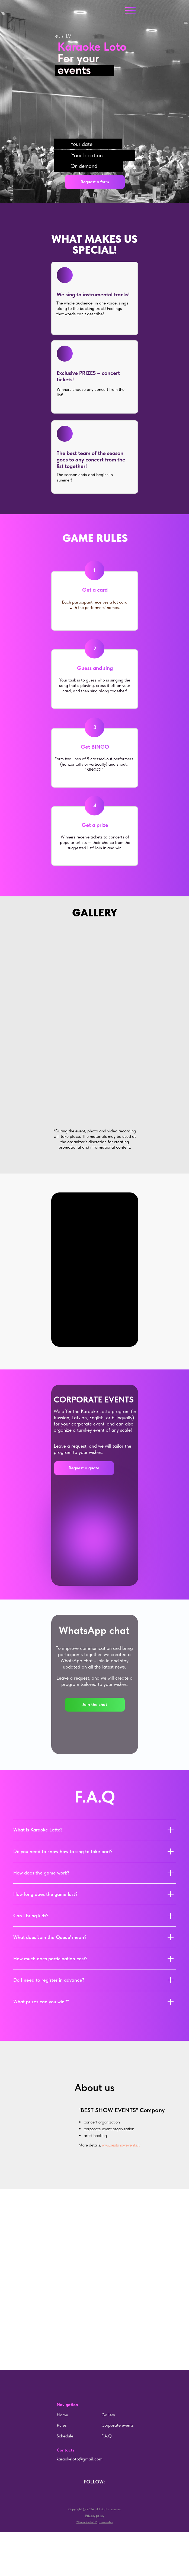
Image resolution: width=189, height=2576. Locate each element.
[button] (95, 182)
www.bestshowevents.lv (121, 2145)
